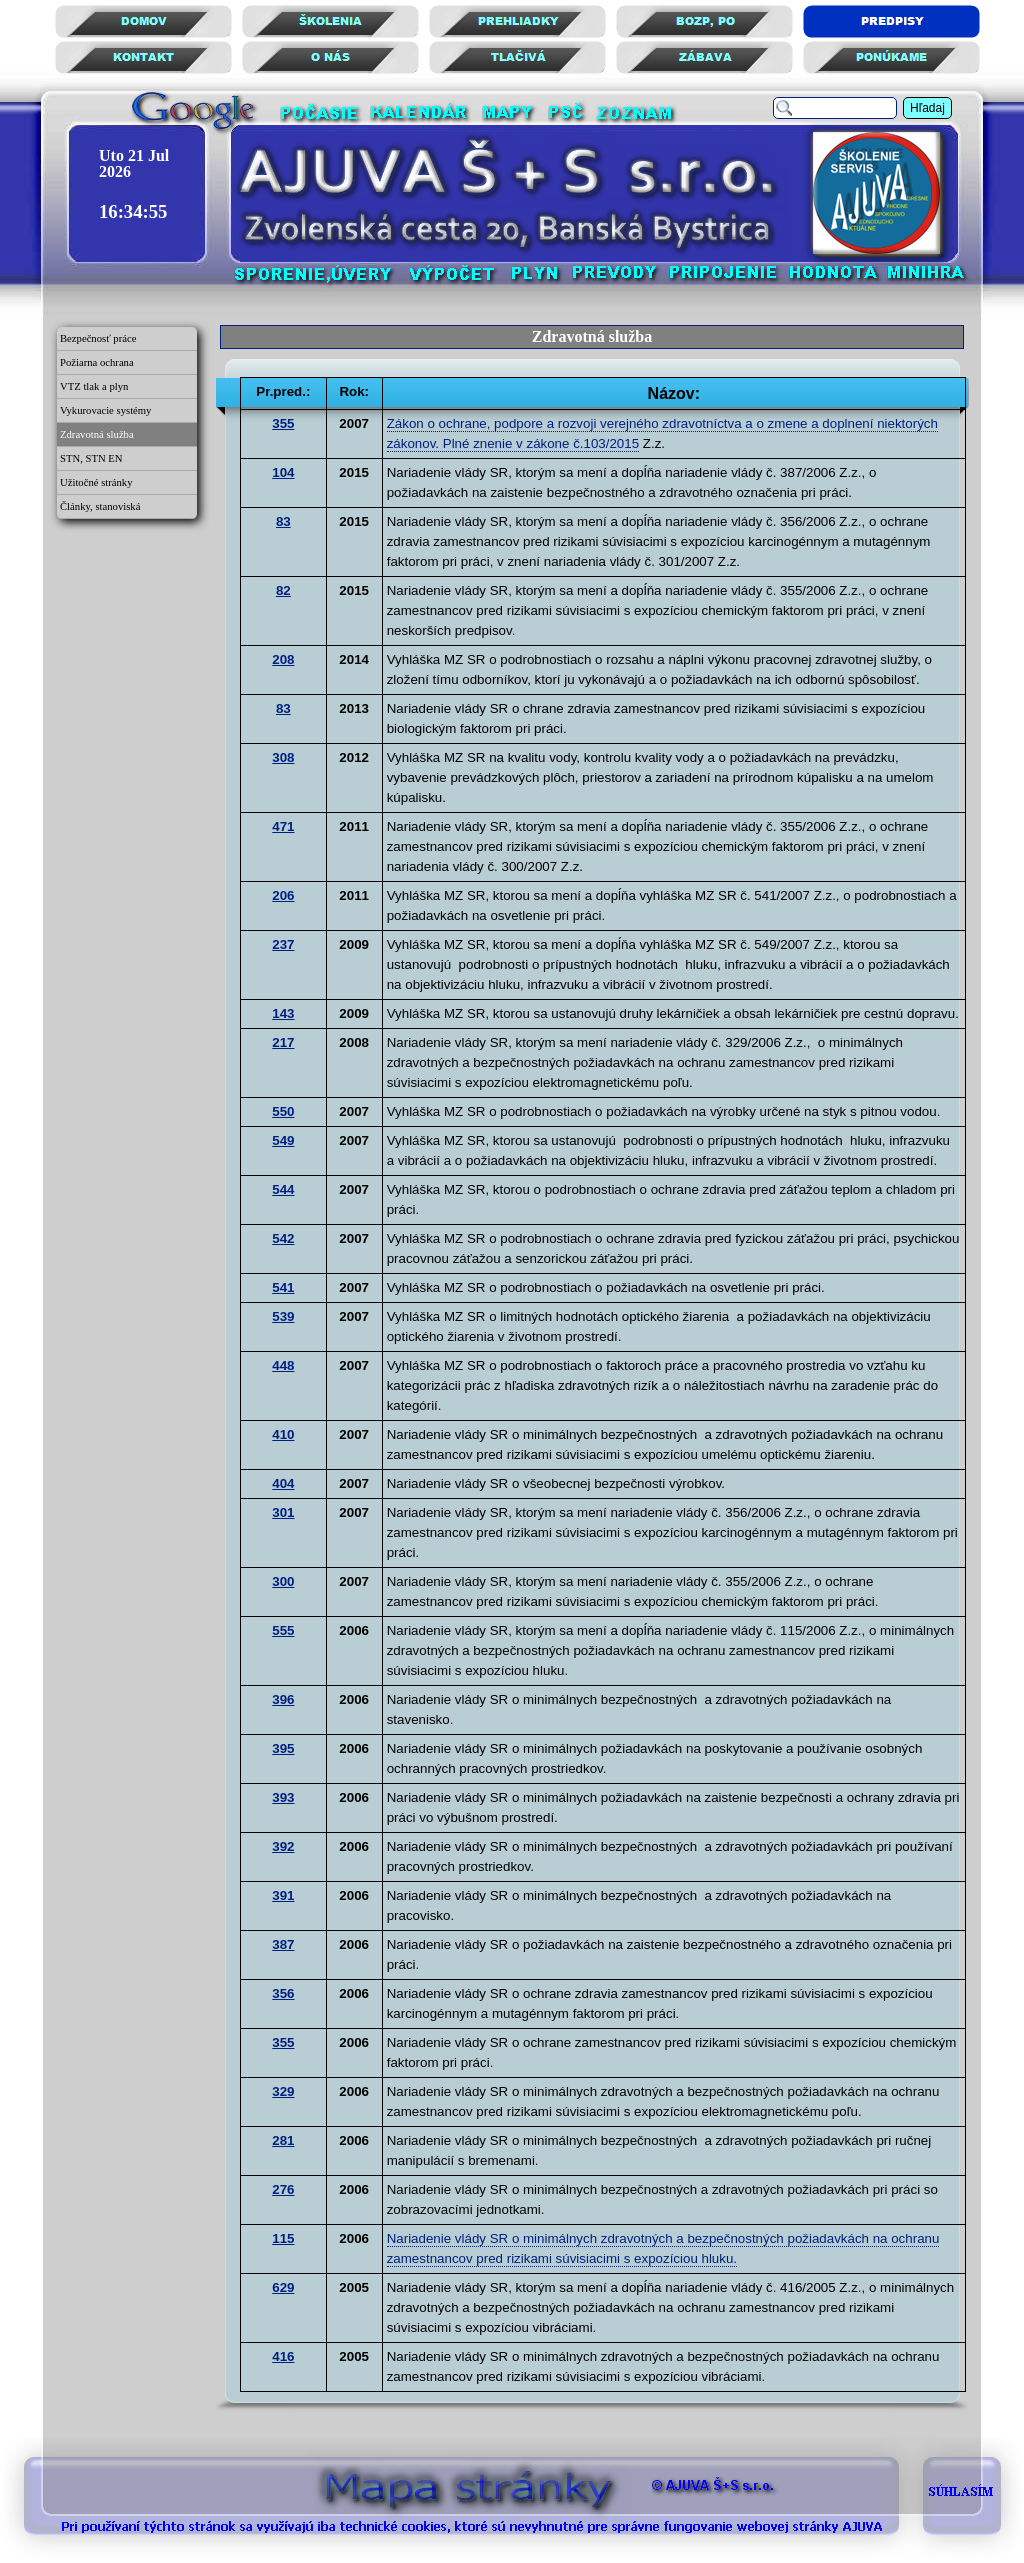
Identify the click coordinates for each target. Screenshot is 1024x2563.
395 (283, 1748)
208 (283, 659)
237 (283, 944)
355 (283, 423)
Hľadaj (927, 108)
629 (283, 2287)
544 (283, 1189)
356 (283, 1993)
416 (283, 2356)
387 (283, 1944)
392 (283, 1846)
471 (283, 826)
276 (283, 2189)
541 (283, 1287)
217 (283, 1042)
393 (283, 1797)
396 (283, 1699)
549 (283, 1140)
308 (283, 757)
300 (283, 1581)
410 (283, 1434)
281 (283, 2140)
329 (283, 2091)
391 (283, 1895)
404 (283, 1483)
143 (283, 1013)
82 (283, 590)
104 (283, 472)
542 (283, 1238)
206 (283, 895)
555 (283, 1630)
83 (283, 521)
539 (283, 1316)
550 (283, 1111)
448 (283, 1365)
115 (283, 2238)
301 (283, 1512)
